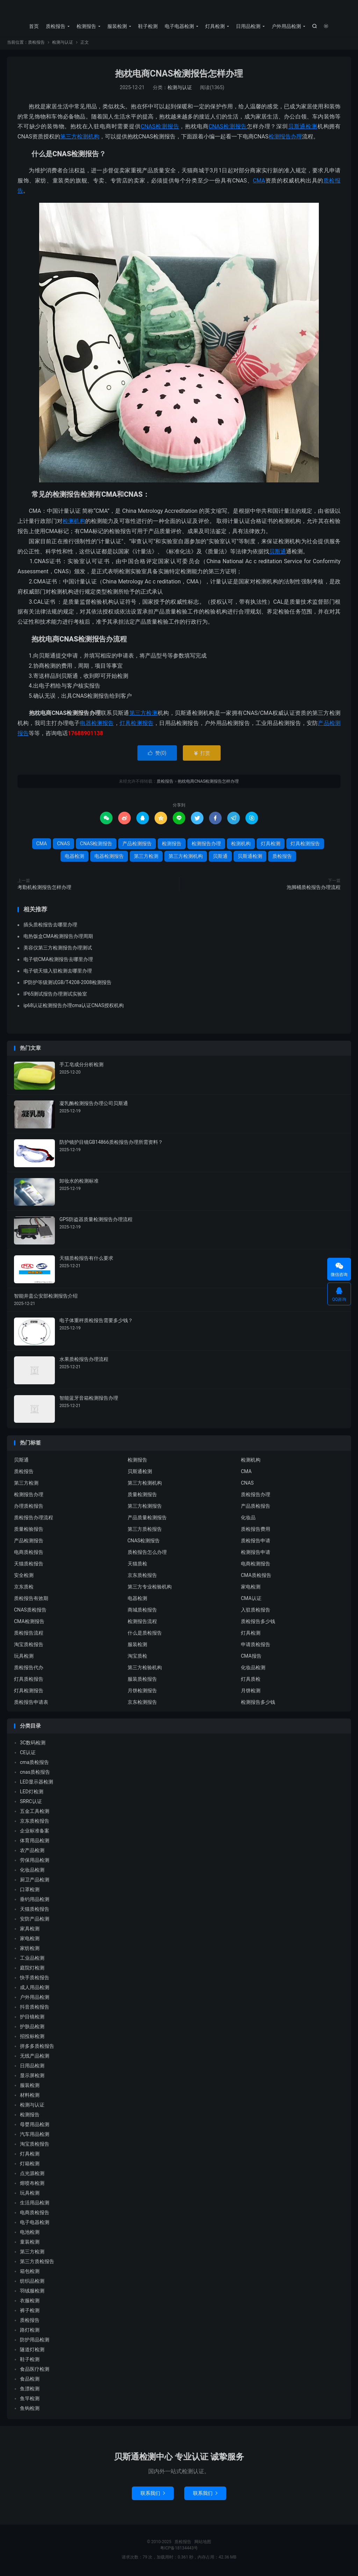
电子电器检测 (179, 26)
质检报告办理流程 (33, 1519)
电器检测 (74, 858)
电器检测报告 (97, 724)
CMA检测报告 (29, 1623)
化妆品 (248, 1519)
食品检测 (30, 2380)
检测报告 (86, 26)
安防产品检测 (34, 1920)
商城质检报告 (142, 1611)
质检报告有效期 (31, 1599)
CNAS (215, 128)
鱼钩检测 (30, 2410)
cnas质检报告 (35, 1774)
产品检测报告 (137, 845)
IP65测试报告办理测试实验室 (55, 995)
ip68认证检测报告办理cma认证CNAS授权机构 (73, 1007)
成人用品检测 (34, 1989)
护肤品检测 (32, 2028)
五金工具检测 (34, 1813)
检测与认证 (62, 44)
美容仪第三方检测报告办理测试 (57, 949)
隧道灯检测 (32, 2351)
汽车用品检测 (34, 2136)
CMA (259, 182)
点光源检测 (32, 2175)
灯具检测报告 (136, 724)
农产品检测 (32, 1852)
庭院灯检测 (32, 1969)
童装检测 (30, 2243)
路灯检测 (30, 2331)
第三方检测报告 (145, 1507)
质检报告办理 (255, 1496)
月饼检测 (250, 1692)
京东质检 (24, 1588)
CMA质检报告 (256, 1576)
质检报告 (179, 10)
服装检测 (117, 26)
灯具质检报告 (28, 1680)
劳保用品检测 (34, 1862)
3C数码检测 (32, 1744)
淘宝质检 (137, 1657)
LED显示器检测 (36, 1783)
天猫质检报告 (28, 1565)
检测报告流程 (142, 1623)
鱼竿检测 (30, 2400)
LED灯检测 (31, 1793)
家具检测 (30, 1930)
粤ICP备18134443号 (179, 2549)
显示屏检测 (32, 2077)
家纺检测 (30, 1950)
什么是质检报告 (145, 1634)
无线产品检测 (34, 2057)
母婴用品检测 (34, 2126)
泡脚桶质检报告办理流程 (314, 889)
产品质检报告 (255, 1507)
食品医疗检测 (34, 2371)
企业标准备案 (34, 1832)
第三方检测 (143, 714)
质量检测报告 (142, 1496)
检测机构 (74, 522)
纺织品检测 (32, 2283)
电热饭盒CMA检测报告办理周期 (58, 938)
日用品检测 (248, 26)
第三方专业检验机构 (150, 1588)
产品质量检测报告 (147, 1519)
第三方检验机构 (145, 1669)
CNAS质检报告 (30, 1611)
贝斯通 (277, 553)
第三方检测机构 (79, 138)
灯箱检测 (30, 2165)
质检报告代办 (28, 1669)
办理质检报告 (28, 1507)
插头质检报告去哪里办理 (50, 926)
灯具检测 (215, 26)
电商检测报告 (255, 1565)
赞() (157, 755)
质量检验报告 (28, 1530)
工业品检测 (32, 1960)
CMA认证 (251, 1599)
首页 (34, 26)
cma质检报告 (34, 1764)
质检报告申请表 (31, 1703)
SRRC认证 (31, 1803)
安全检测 (24, 1576)
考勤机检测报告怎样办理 (44, 889)
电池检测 (30, 2234)
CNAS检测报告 (160, 128)
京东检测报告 (142, 1703)
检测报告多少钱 (258, 1703)
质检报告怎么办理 (147, 1553)
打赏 (201, 755)
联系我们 (153, 2495)
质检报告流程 (28, 1634)
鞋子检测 (148, 26)
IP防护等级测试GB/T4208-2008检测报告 (67, 984)
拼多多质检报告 (37, 2048)
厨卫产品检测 (34, 1881)
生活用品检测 (34, 2204)
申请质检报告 (255, 1646)
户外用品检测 (286, 26)
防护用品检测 (34, 2341)
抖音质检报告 (34, 2008)
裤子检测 (30, 2312)
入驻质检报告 (255, 1611)
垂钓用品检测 (34, 1901)
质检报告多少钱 (258, 1623)
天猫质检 (137, 1565)
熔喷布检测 (32, 2185)
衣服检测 (30, 2302)
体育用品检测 (34, 1842)
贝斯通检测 (302, 128)
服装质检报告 (142, 1680)
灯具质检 (250, 1680)
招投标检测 (32, 2038)
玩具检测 (24, 1657)
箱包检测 (30, 2273)
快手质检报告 (34, 1979)
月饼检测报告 (142, 1692)
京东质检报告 (142, 1576)
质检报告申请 (255, 1542)
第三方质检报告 (145, 1530)
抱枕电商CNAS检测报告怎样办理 (179, 75)
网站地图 (202, 2543)
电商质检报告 (28, 1553)
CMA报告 (251, 1657)
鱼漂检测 (30, 2390)
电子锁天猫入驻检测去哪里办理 (57, 972)
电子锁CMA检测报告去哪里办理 (58, 961)
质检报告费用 (255, 1530)
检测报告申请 (255, 1553)
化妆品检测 (253, 1669)
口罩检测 (30, 1891)
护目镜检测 (32, 2018)
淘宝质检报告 (28, 1646)
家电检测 (250, 1588)
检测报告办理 (285, 138)
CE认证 (28, 1754)
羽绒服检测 (32, 2292)
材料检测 (30, 2097)
